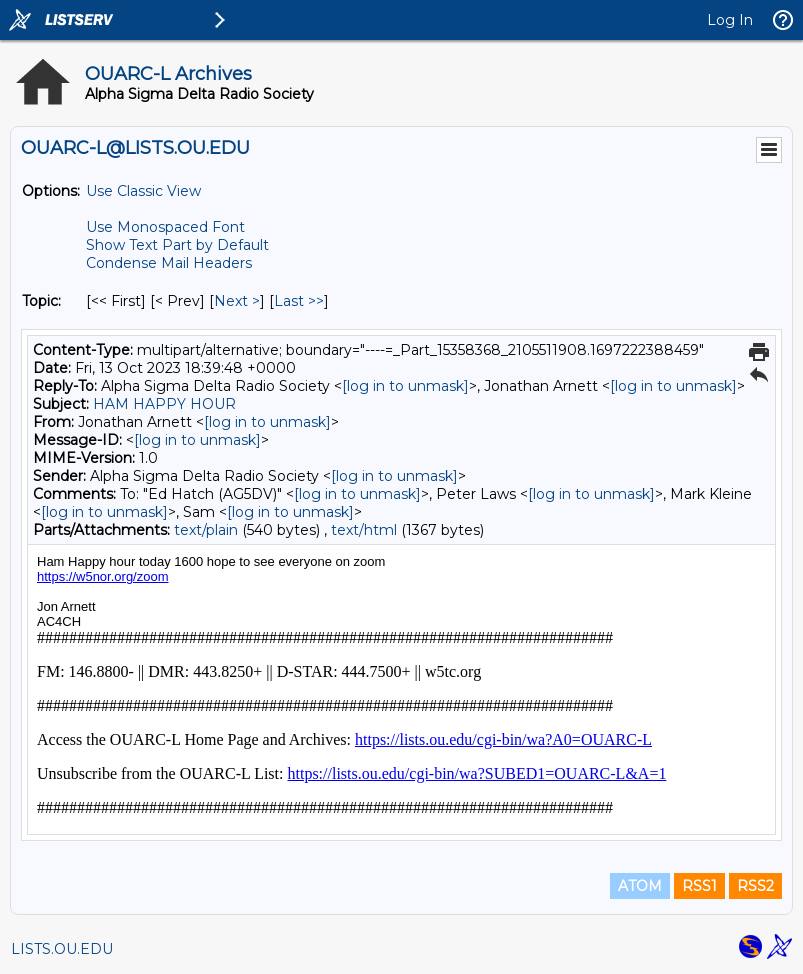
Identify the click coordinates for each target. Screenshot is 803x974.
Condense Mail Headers (169, 263)
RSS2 (755, 886)
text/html (364, 530)
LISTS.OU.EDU (62, 949)
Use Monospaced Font (165, 227)
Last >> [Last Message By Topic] (299, 301)
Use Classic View (143, 191)
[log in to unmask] (405, 386)
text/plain (206, 530)
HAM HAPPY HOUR (164, 404)
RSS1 (699, 886)
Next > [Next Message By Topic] (237, 301)
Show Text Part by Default (177, 245)
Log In (730, 20)
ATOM (640, 886)
